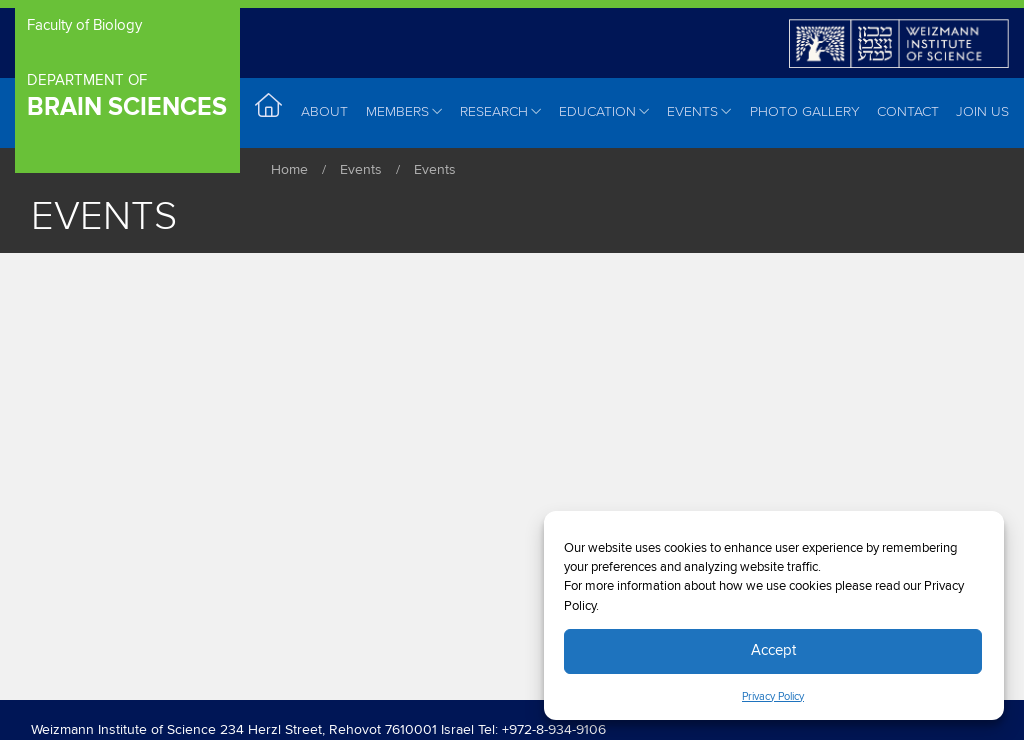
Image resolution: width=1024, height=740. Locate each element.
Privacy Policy (773, 697)
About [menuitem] (324, 111)
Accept (773, 650)
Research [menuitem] (501, 112)
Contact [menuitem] (908, 111)
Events (361, 170)
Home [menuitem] (269, 111)
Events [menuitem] (699, 112)
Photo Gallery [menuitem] (805, 111)
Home (289, 170)
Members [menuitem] (404, 112)
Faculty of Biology (84, 25)
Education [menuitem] (604, 112)
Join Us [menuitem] (982, 111)
